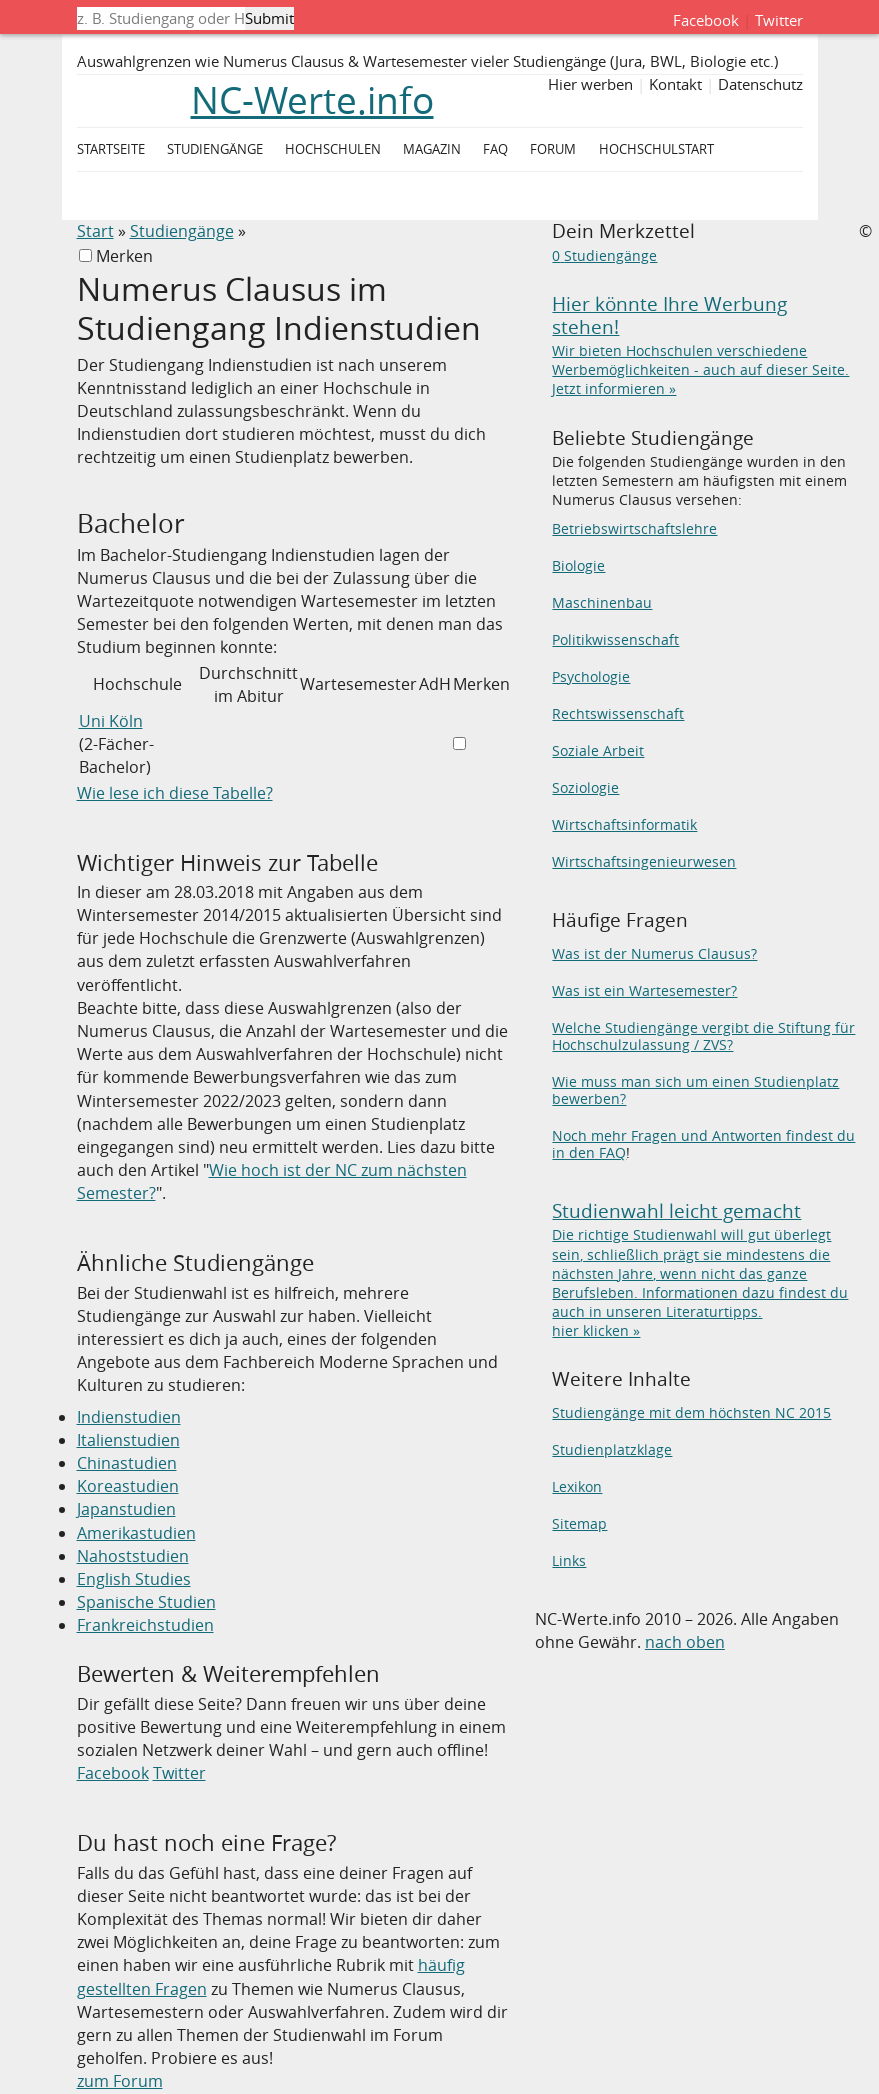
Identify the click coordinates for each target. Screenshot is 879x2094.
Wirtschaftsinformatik (624, 825)
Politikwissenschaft (615, 640)
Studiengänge (182, 231)
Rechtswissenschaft (618, 714)
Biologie (578, 566)
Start (95, 231)
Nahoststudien (133, 1556)
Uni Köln (111, 721)
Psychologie (591, 677)
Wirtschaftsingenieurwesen (644, 862)
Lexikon (577, 1487)
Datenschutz (760, 84)
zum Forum (120, 2081)
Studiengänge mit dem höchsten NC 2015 (691, 1413)
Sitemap (579, 1524)
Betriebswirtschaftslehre (634, 529)
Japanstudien (126, 1509)
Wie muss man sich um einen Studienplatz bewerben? (695, 1090)
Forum (553, 149)
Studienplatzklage (612, 1450)
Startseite (111, 149)
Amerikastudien (136, 1533)
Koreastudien (128, 1486)
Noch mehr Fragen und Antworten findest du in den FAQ (703, 1144)
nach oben (685, 1642)
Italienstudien (128, 1440)
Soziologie (585, 788)
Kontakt (675, 84)
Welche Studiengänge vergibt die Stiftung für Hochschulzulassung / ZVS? (703, 1036)
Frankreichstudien (145, 1625)
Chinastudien (127, 1463)
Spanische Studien (146, 1602)
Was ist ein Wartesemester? (644, 991)
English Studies (134, 1579)
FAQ (495, 149)
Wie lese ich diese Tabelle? (175, 793)
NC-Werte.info (312, 100)
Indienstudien (129, 1417)
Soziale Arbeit (598, 751)
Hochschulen (333, 149)
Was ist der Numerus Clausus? (654, 954)
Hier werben (590, 84)
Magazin (432, 149)
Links (569, 1561)
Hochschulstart (656, 149)
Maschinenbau (602, 603)
